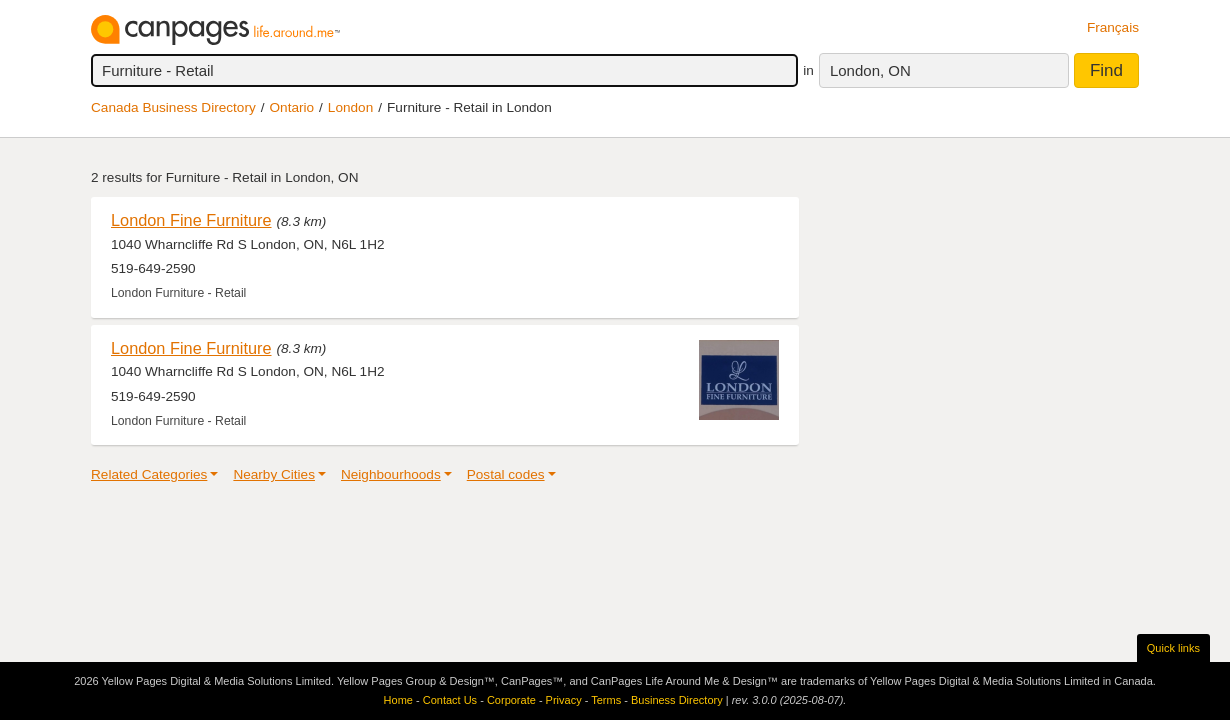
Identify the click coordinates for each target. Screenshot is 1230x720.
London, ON (870, 70)
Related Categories (149, 474)
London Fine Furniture (191, 220)
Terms (606, 700)
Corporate (511, 700)
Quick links (1173, 648)
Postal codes (506, 474)
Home (398, 700)
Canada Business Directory (173, 107)
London (350, 107)
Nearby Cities (274, 474)
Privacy (564, 700)
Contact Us (450, 700)
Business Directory (677, 700)
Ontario (292, 107)
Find (1106, 70)
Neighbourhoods (391, 474)
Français (1113, 27)
